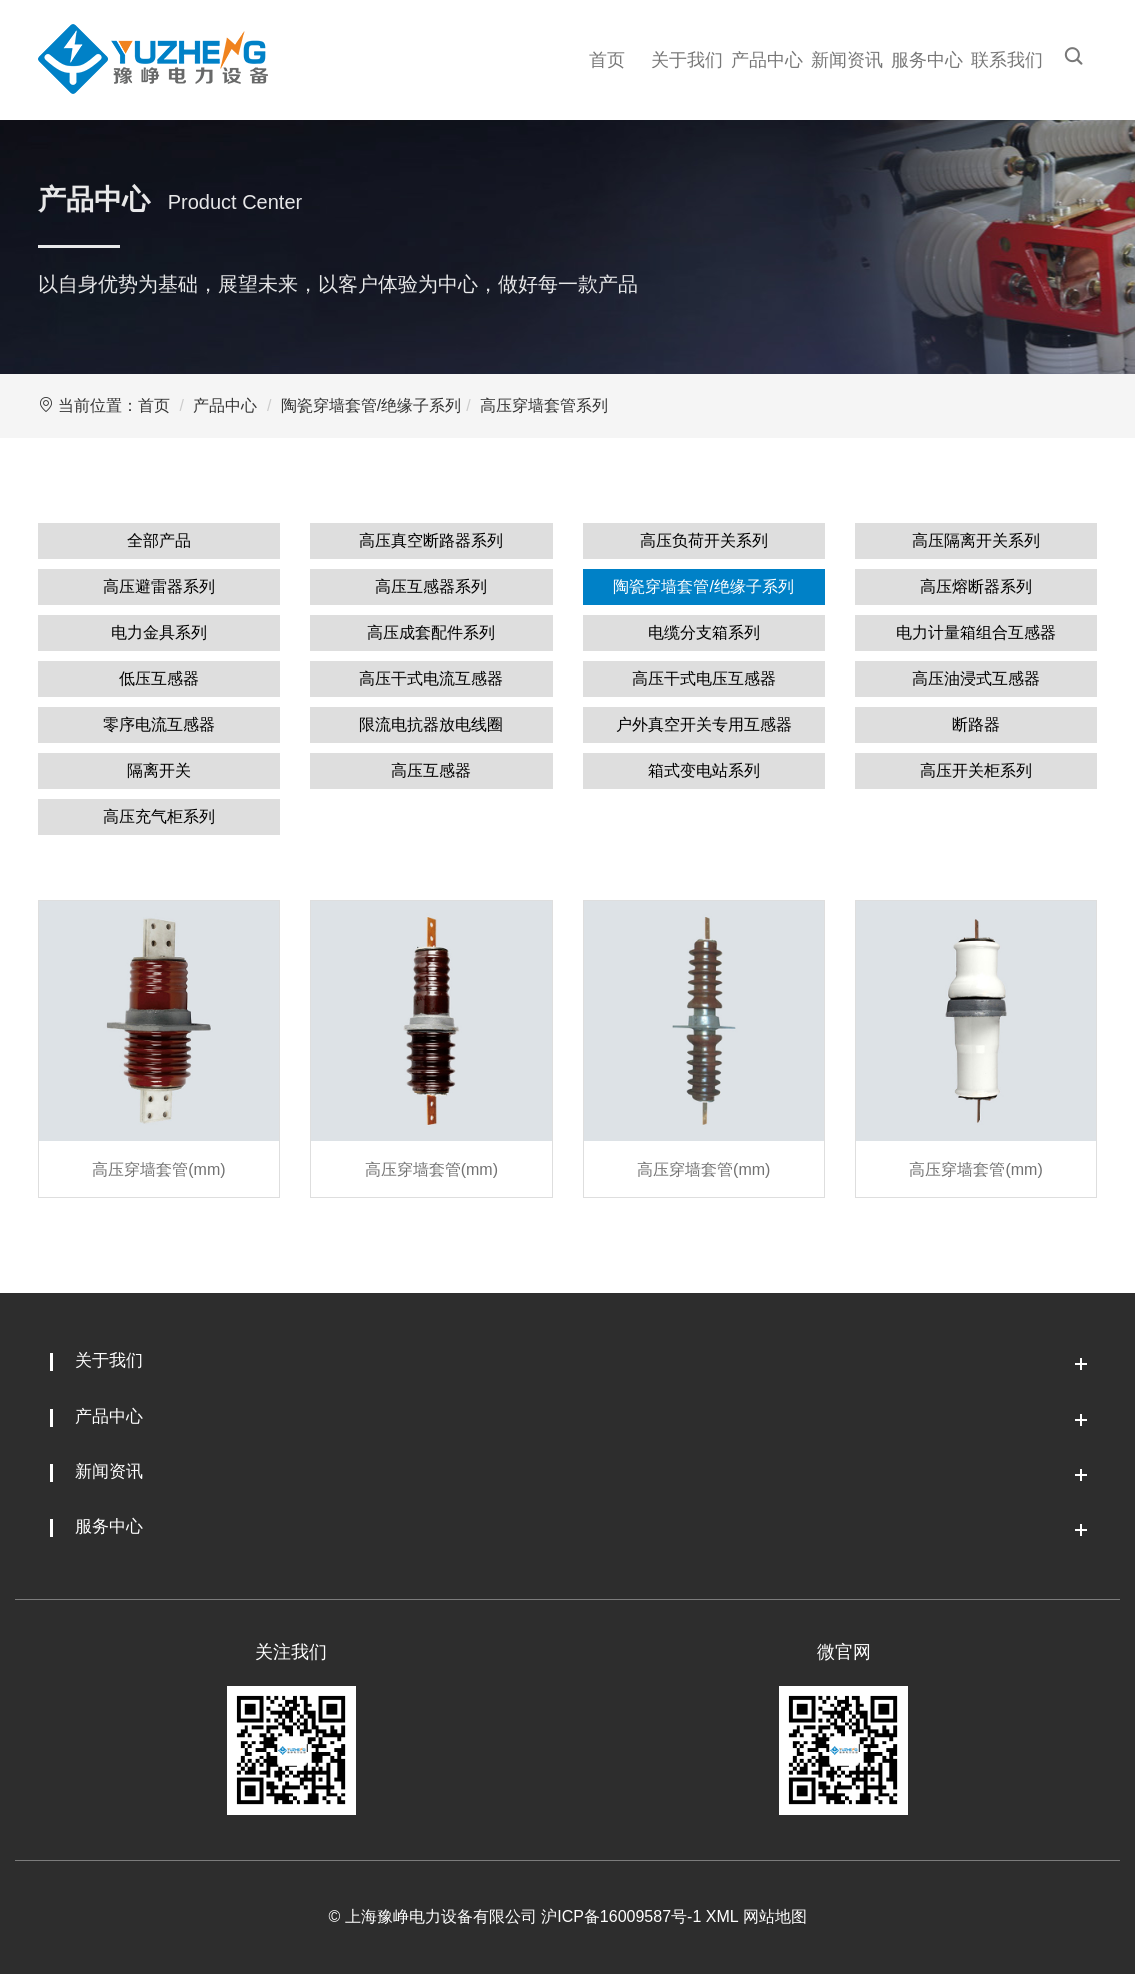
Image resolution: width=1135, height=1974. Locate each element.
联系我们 (1007, 60)
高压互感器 (431, 770)
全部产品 (159, 540)
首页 (607, 60)
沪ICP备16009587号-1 (621, 1916)
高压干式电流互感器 (431, 678)
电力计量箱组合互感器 (976, 632)
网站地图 (775, 1916)
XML (722, 1916)
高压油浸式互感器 (976, 678)
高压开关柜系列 (976, 770)
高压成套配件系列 (431, 632)
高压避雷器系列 (159, 586)
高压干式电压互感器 (704, 678)
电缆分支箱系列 (704, 632)
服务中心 (927, 60)
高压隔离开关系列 (976, 540)
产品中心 (767, 60)
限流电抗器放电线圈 (431, 724)
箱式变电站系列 (704, 770)
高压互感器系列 (431, 586)
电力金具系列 (159, 632)
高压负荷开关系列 (704, 540)
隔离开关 (159, 770)
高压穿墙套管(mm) (158, 1169)
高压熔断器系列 (976, 586)
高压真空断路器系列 (431, 540)
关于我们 (687, 60)
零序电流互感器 (159, 724)
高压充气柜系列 (159, 816)
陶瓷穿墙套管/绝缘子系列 (371, 405)
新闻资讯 (847, 60)
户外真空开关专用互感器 (704, 724)
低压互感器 (159, 678)
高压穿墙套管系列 (544, 405)
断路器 (976, 724)
